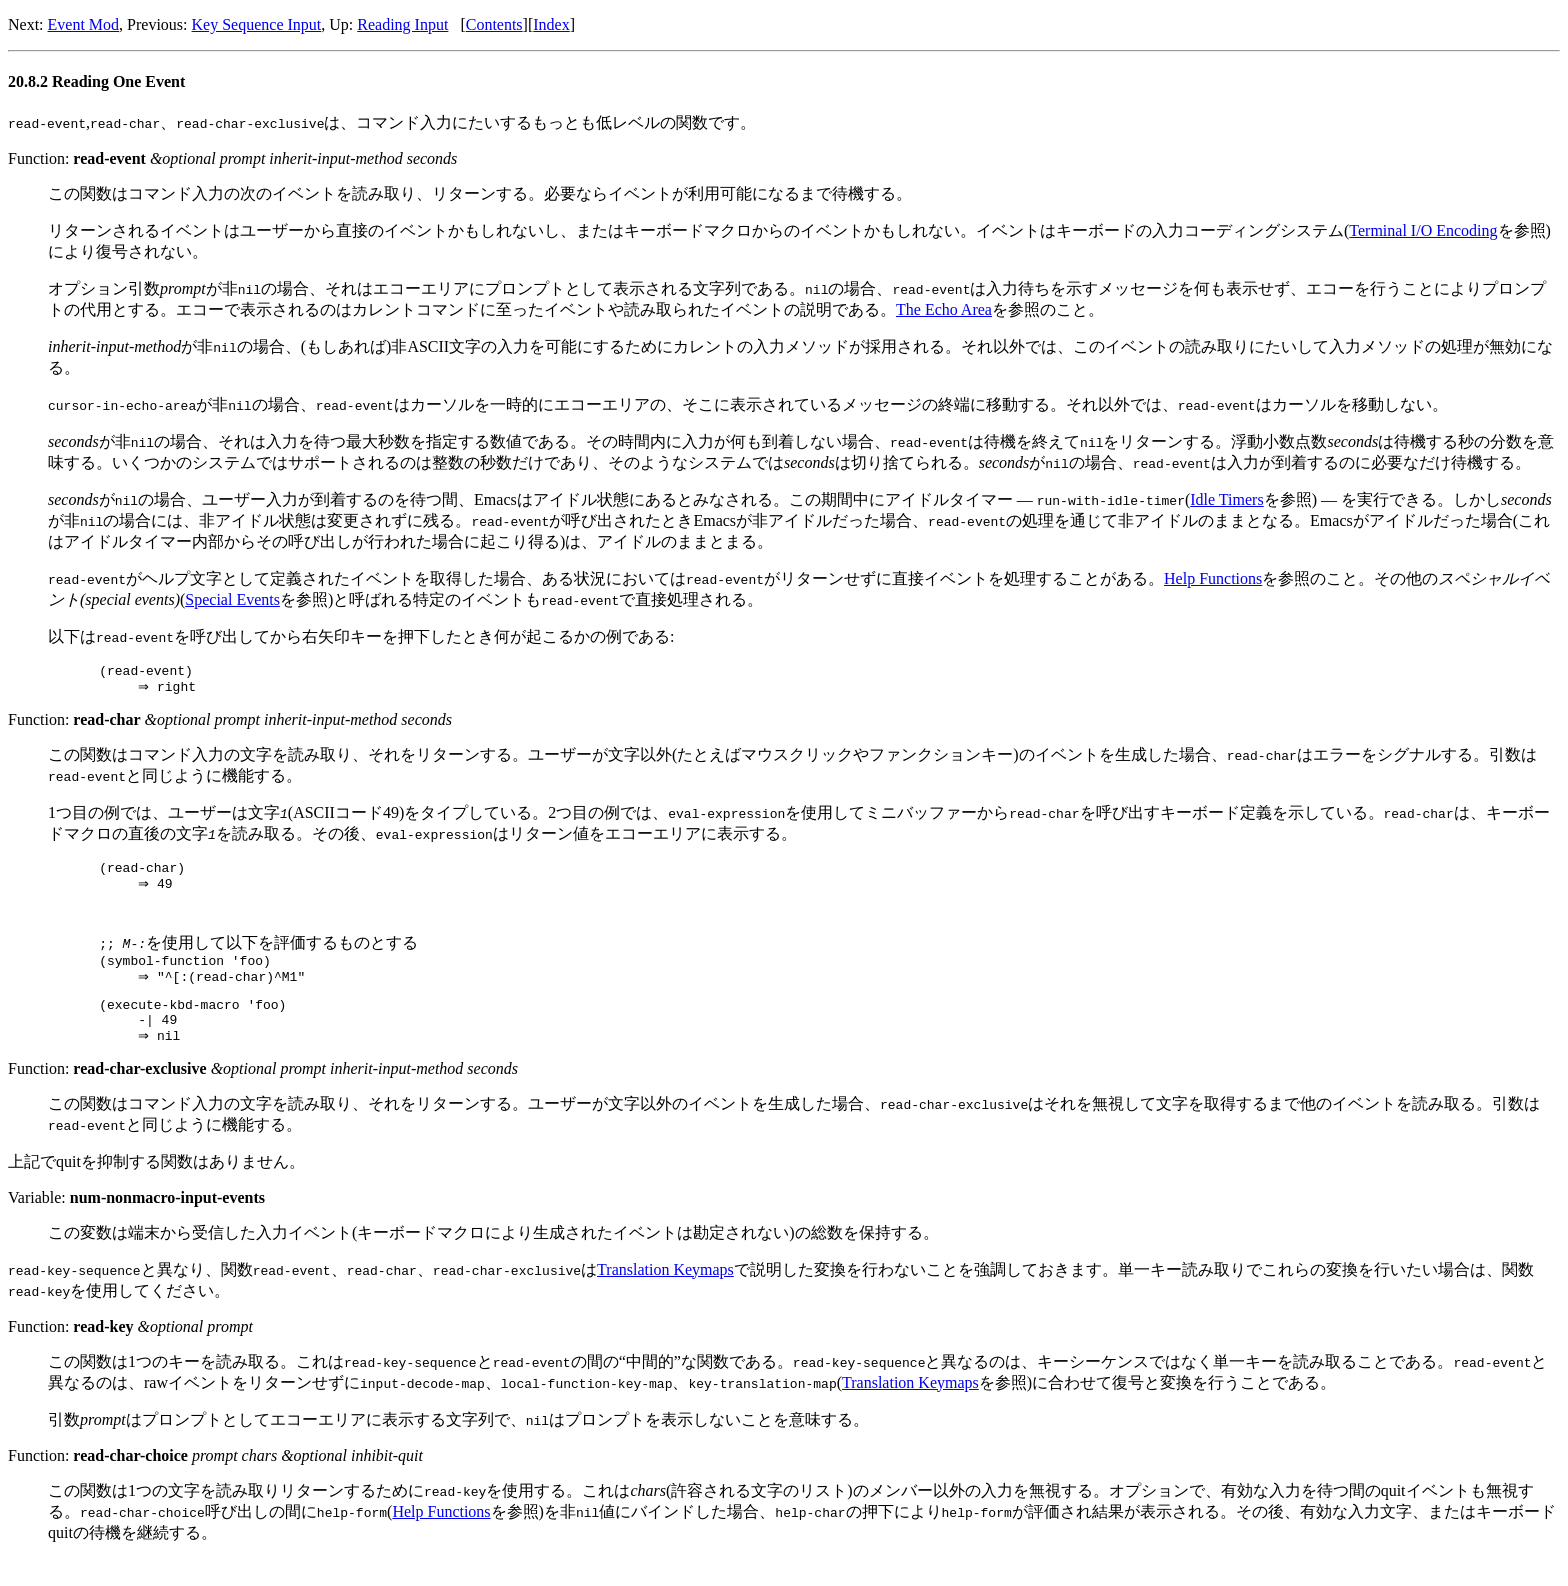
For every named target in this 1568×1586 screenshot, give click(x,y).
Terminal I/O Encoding (1423, 230)
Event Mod (84, 24)
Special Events (232, 599)
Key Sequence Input (257, 24)
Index (551, 24)
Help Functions (1213, 578)
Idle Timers (1226, 499)
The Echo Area (944, 309)
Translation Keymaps (665, 1295)
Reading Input (402, 24)
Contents (494, 24)
